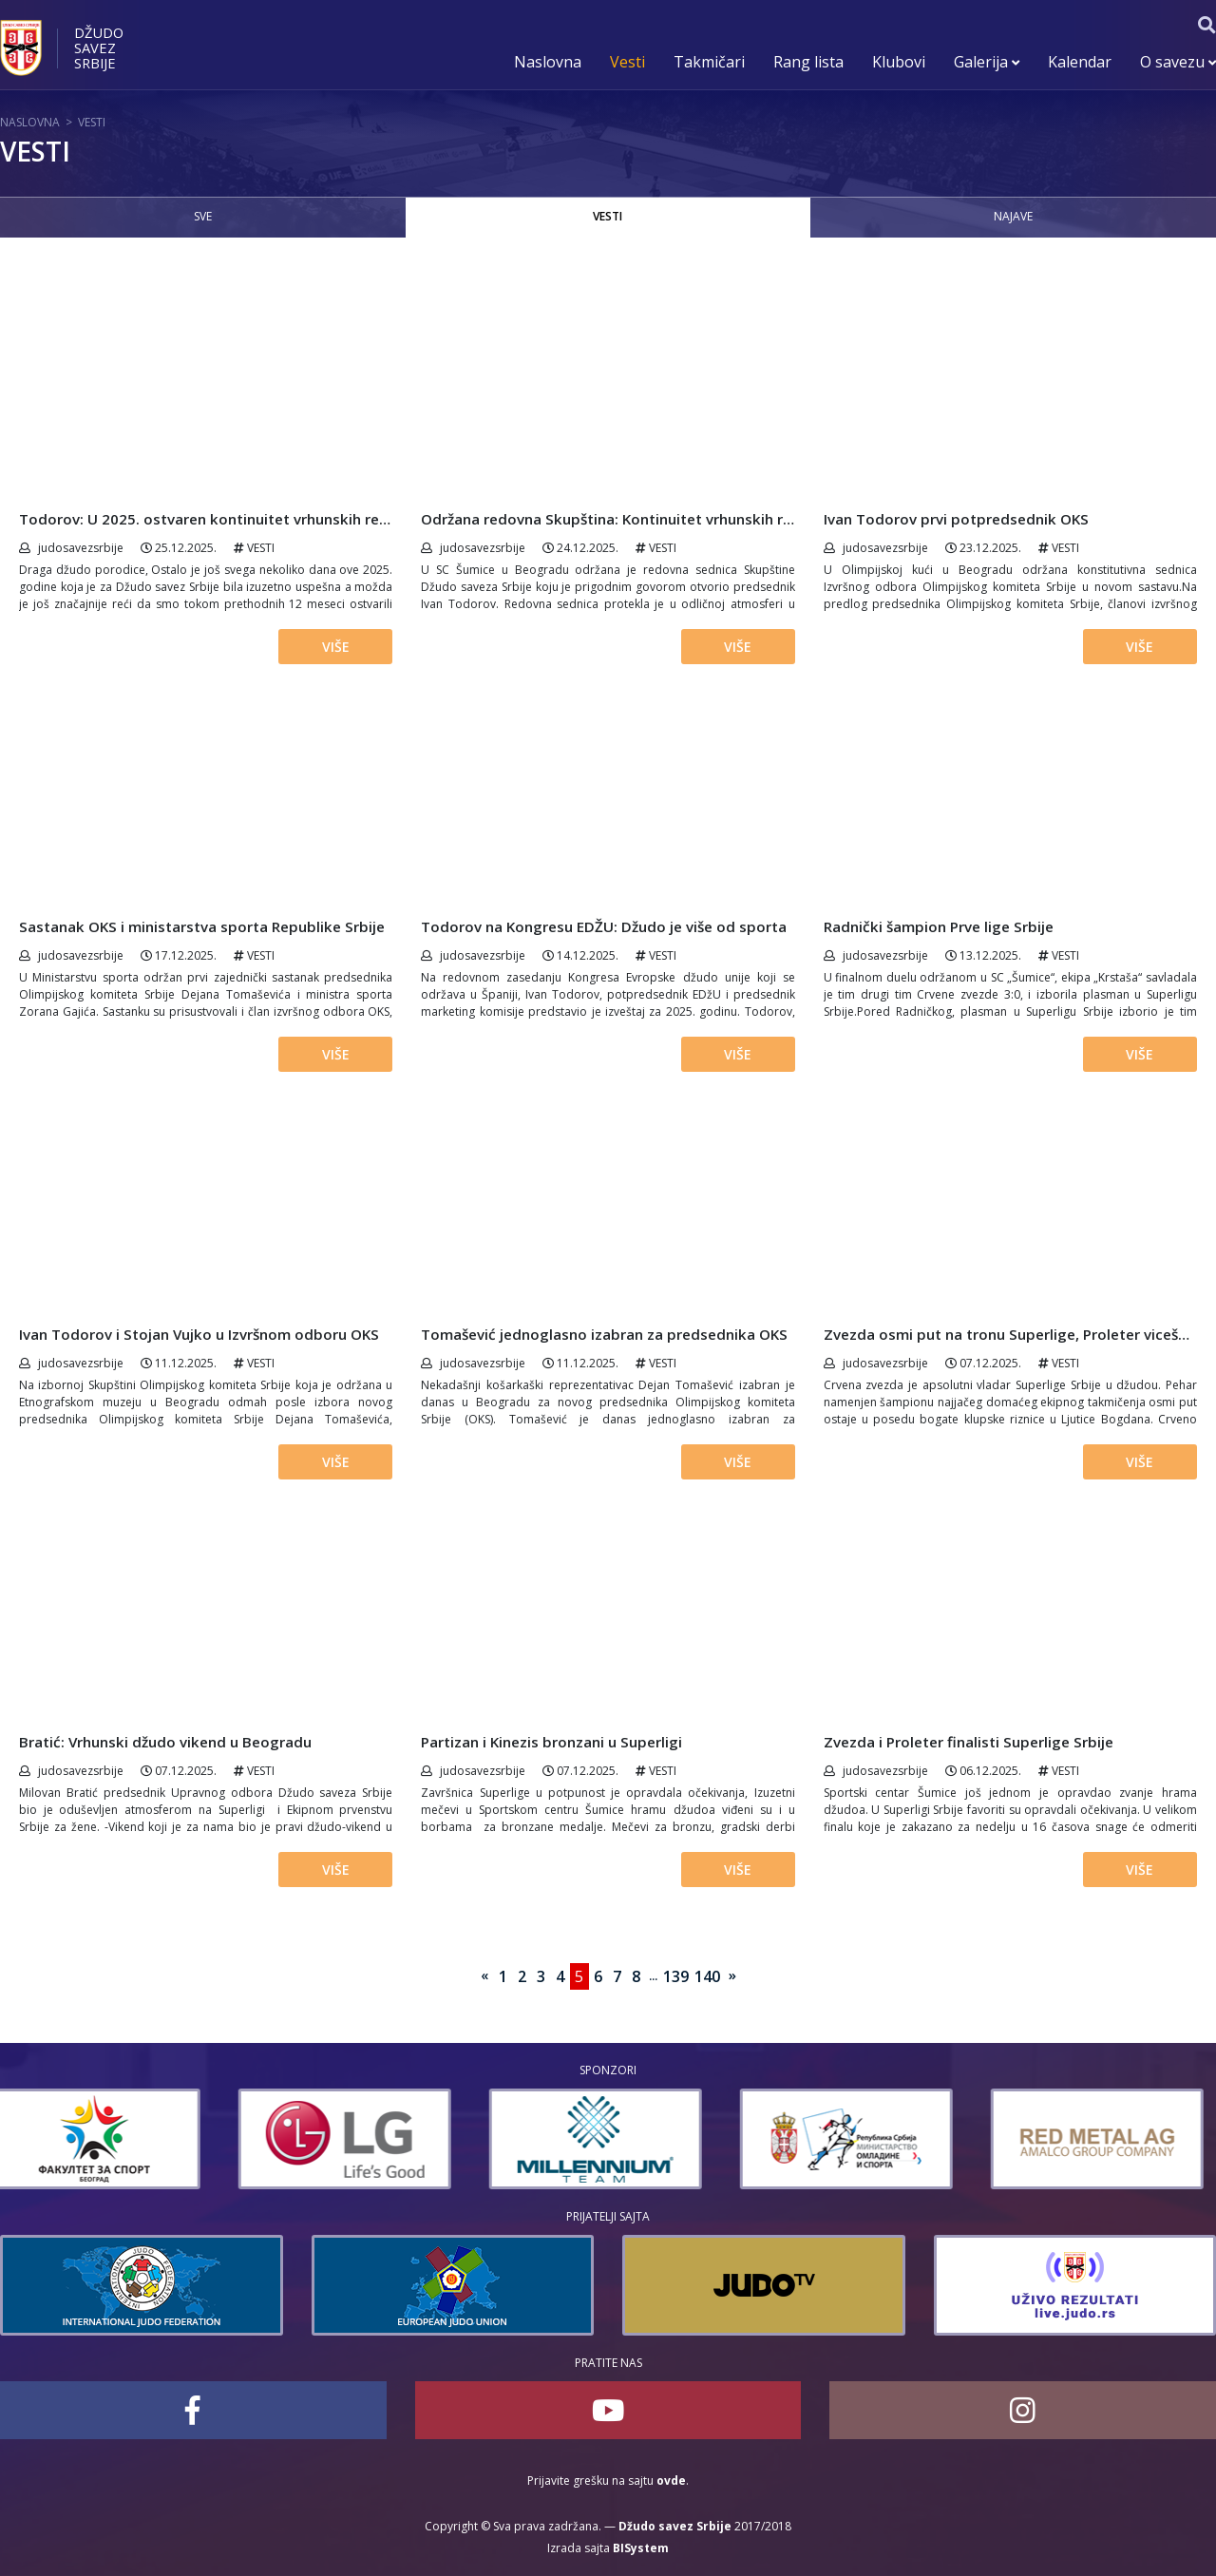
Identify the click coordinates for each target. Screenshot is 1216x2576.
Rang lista (808, 61)
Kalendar (1080, 61)
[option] (106, 2139)
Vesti (627, 61)
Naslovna (547, 61)
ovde (671, 2480)
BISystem (641, 2548)
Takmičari (709, 61)
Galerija (986, 61)
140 (707, 1976)
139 (676, 1976)
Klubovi (898, 61)
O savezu (1178, 61)
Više (336, 647)
